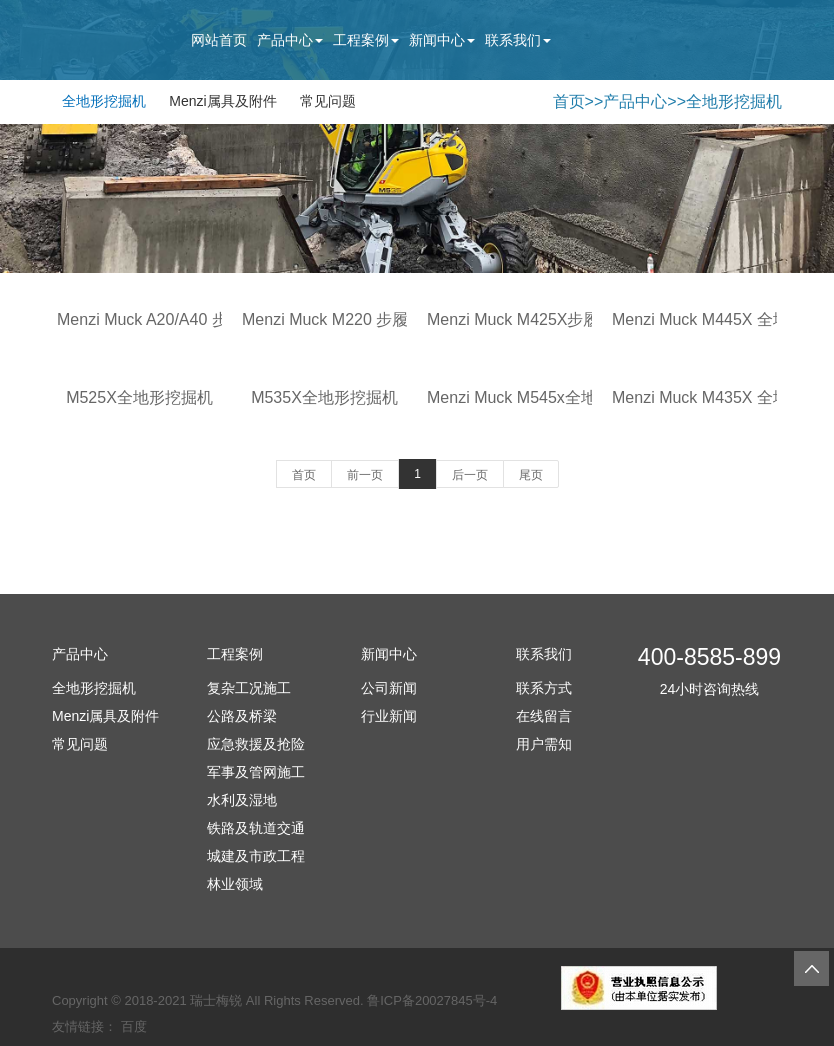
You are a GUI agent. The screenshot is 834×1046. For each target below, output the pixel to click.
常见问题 (328, 101)
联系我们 (518, 40)
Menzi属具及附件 (222, 101)
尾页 (531, 475)
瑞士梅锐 (216, 1000)
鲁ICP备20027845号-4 (432, 1000)
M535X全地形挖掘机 (324, 397)
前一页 (365, 475)
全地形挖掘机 (104, 101)
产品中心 (290, 40)
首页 (569, 101)
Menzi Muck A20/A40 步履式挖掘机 (182, 319)
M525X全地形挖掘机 (139, 397)
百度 (134, 1026)
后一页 (470, 475)
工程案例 (366, 40)
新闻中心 (442, 40)
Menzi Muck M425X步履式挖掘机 (545, 319)
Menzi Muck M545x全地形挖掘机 (544, 397)
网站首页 (219, 40)
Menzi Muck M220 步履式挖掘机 (357, 319)
